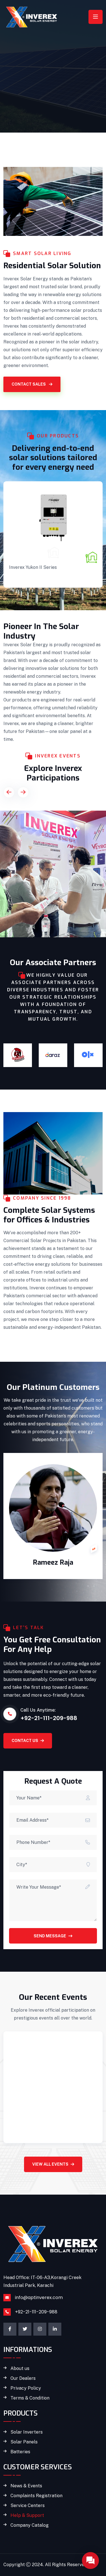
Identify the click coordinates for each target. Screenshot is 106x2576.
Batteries (20, 2451)
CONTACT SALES (32, 384)
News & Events (26, 2485)
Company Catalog (29, 2525)
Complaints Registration (36, 2495)
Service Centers (27, 2505)
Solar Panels (24, 2442)
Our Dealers (23, 2378)
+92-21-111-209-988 (36, 2312)
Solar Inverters (33, 554)
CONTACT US (28, 1740)
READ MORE (22, 579)
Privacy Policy (25, 2388)
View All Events (53, 2164)
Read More (23, 2131)
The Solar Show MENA (40, 882)
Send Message (53, 1936)
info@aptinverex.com (39, 2297)
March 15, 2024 (26, 2096)
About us (19, 2368)
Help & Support (27, 2515)
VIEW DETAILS (24, 925)
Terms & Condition (29, 2398)
